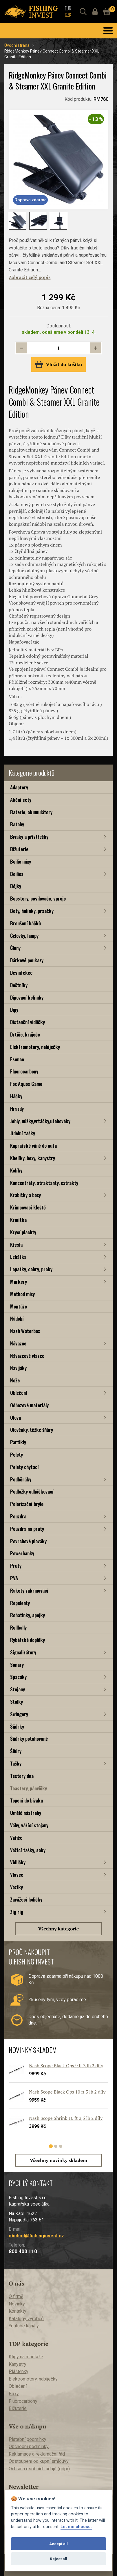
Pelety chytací (24, 1466)
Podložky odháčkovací (32, 1491)
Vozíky (16, 1887)
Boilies (16, 873)
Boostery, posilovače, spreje (38, 898)
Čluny (15, 947)
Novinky (17, 2304)
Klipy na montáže (26, 2356)
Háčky (16, 1096)
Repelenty (20, 1602)
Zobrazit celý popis (29, 277)
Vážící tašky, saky (27, 1850)
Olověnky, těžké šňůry (31, 1429)
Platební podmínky (27, 2439)
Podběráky (20, 1479)
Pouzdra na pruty (27, 1528)
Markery (18, 1281)
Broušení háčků (25, 923)
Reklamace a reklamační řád (37, 2454)
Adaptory (19, 787)
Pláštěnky (18, 2371)
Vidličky (17, 1862)
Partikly (18, 1442)
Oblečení (18, 1392)
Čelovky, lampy (24, 935)
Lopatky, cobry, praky (31, 1269)
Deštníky (19, 985)
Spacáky (18, 1676)
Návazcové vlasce (27, 1355)
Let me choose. (76, 2526)
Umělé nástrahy (25, 1812)
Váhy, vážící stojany (29, 1825)
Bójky (15, 886)
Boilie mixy (20, 861)
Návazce (18, 1343)
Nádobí (17, 1318)
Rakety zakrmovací (29, 1590)
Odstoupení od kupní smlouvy (39, 2461)
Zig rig (16, 1911)
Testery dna (22, 1775)
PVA (14, 1578)
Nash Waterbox (25, 1330)
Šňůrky (17, 1726)
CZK (68, 15)
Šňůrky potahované (29, 1738)
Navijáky (18, 1367)
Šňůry (15, 1751)
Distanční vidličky (27, 1022)
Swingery (19, 1714)
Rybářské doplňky (27, 1639)
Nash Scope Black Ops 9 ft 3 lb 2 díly (66, 2065)
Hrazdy (17, 1108)
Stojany (17, 1689)
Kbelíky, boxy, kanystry (32, 1158)
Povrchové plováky (28, 1541)
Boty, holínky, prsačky (32, 910)
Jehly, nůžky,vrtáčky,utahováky (40, 1121)
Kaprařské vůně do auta (33, 1145)
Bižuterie (19, 849)
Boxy (14, 2393)
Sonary (17, 1664)
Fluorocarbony (24, 1071)
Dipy (14, 1009)
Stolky (16, 1701)
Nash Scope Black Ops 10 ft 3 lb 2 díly (67, 2092)
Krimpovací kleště (28, 1207)
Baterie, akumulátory (31, 812)
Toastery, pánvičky (28, 1788)
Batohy (17, 824)
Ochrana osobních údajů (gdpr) (39, 2468)
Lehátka (18, 1256)
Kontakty (17, 2311)
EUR (68, 8)
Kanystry (17, 2364)
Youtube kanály (24, 2326)
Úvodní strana (17, 45)
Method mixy (22, 1294)
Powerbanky (22, 1553)
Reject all (58, 2558)
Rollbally (18, 1627)
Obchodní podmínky (29, 2446)
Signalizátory (23, 1652)
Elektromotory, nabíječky (35, 1046)
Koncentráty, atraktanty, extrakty (44, 1182)
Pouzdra (18, 1516)
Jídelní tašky (22, 1133)
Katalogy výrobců (26, 2318)
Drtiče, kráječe (25, 1034)
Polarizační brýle (26, 1503)
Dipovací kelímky (26, 997)
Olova (15, 1417)
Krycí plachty (23, 1232)
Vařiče (16, 1837)
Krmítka (18, 1219)
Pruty (15, 1565)
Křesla (16, 1244)
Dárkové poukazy (26, 960)
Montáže (18, 1306)
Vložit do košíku (58, 364)
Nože (15, 1380)
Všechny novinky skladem (58, 2160)
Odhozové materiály (29, 1405)
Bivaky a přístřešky (29, 836)
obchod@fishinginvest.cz (36, 2235)
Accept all (58, 2543)
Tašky (15, 1763)
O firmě (16, 2296)
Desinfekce (21, 972)
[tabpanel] (55, 2100)
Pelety (16, 1454)
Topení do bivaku (26, 1800)
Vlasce (16, 1874)
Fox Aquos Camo (26, 1083)
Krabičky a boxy (25, 1194)
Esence (17, 1059)
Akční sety (20, 799)
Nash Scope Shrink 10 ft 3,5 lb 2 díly (66, 2118)
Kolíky (16, 1170)
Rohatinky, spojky (27, 1615)
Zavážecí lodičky (26, 1899)
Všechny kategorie (58, 1929)
